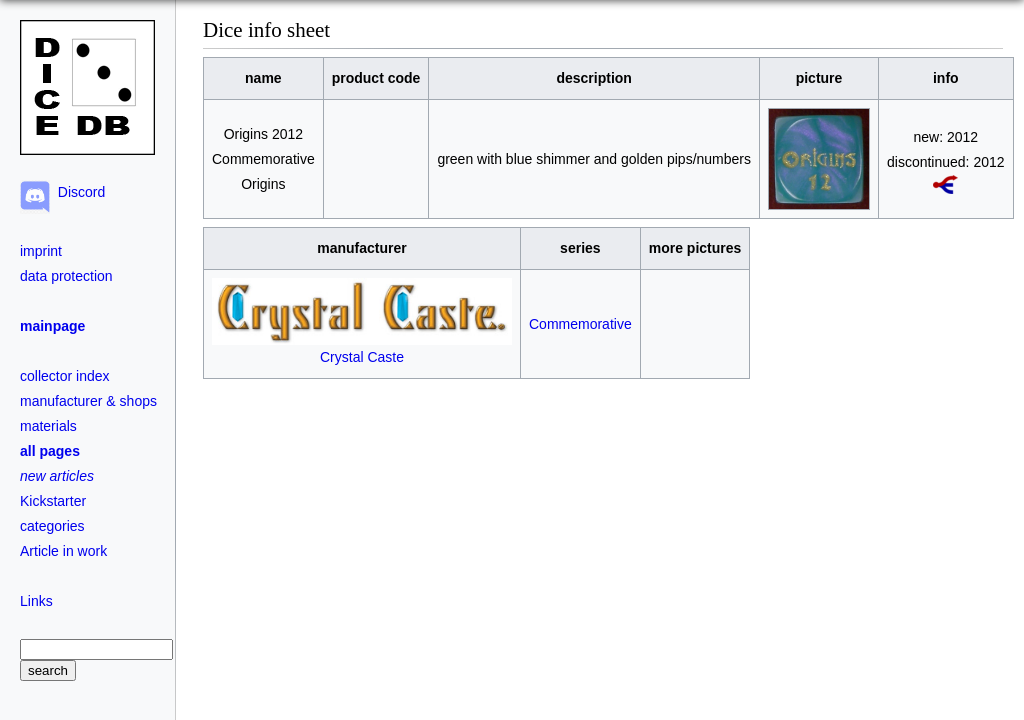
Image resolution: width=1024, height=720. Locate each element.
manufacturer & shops (88, 401)
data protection (66, 276)
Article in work (63, 551)
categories (52, 526)
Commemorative (580, 324)
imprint (41, 251)
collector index (65, 376)
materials (48, 426)
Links (36, 601)
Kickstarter (53, 501)
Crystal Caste (362, 348)
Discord (77, 192)
